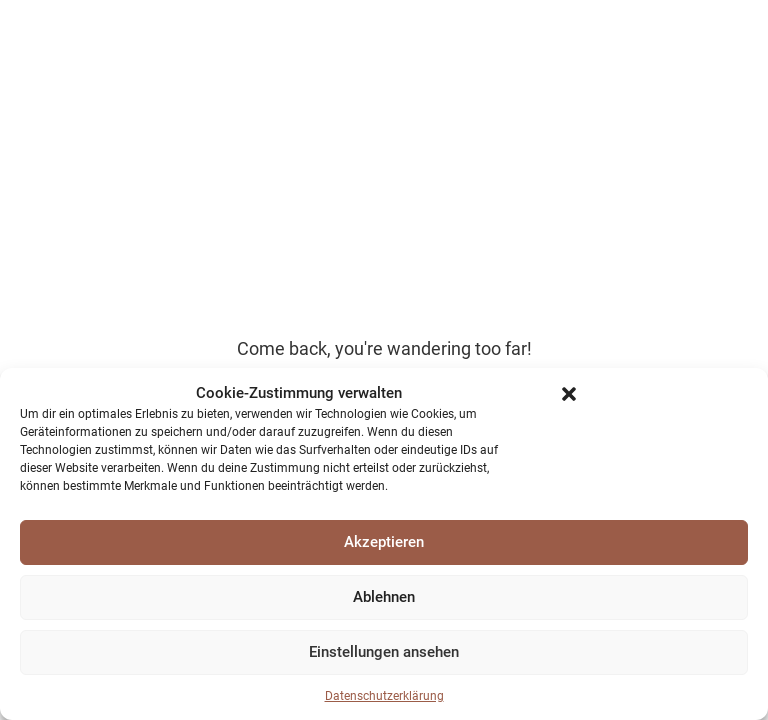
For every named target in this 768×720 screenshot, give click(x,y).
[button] (569, 394)
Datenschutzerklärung (384, 696)
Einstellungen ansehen (384, 652)
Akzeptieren (384, 542)
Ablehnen (384, 597)
